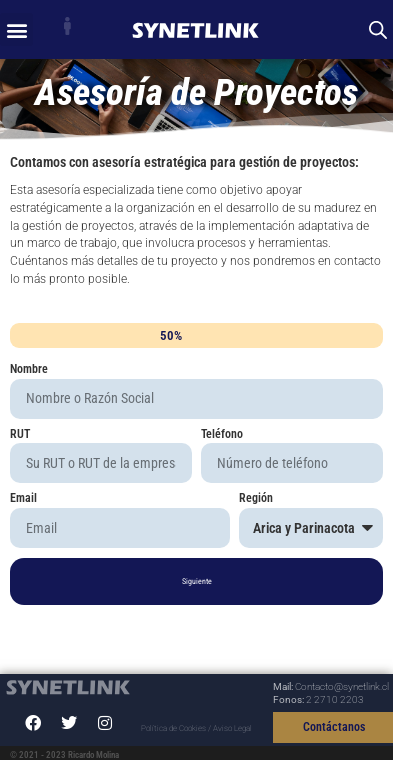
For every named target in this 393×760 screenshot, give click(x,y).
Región (256, 499)
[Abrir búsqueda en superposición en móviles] (378, 30)
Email (23, 499)
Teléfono (222, 435)
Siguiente (197, 581)
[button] (16, 29)
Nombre (29, 370)
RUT (20, 435)
